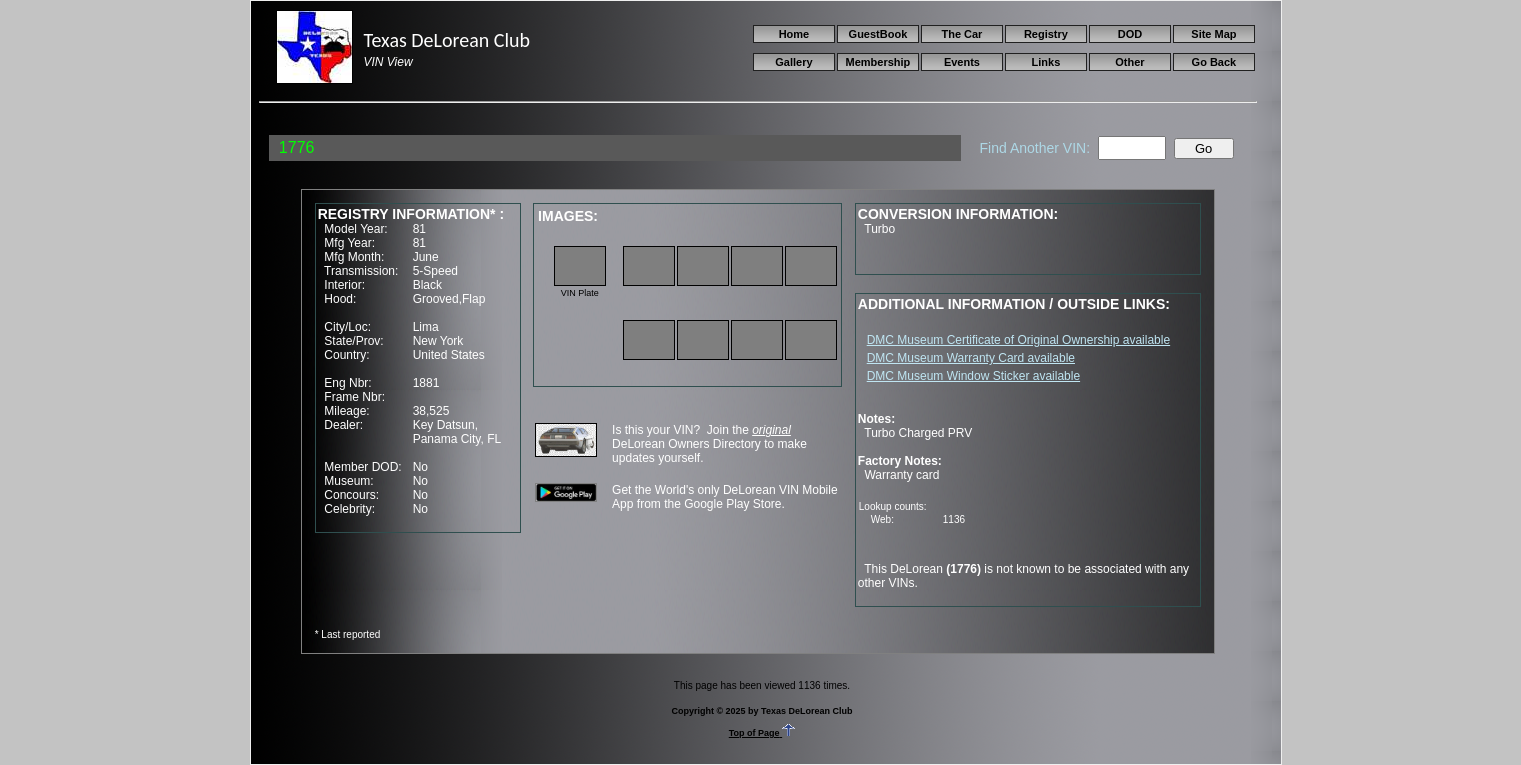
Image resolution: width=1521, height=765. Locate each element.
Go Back (1214, 62)
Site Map (1213, 34)
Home (794, 34)
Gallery (793, 62)
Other (1129, 62)
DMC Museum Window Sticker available (973, 376)
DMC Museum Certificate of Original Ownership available (1018, 340)
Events (962, 62)
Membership (878, 62)
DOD (1130, 34)
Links (1046, 62)
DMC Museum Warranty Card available (971, 358)
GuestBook (878, 34)
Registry (1046, 34)
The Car (961, 34)
